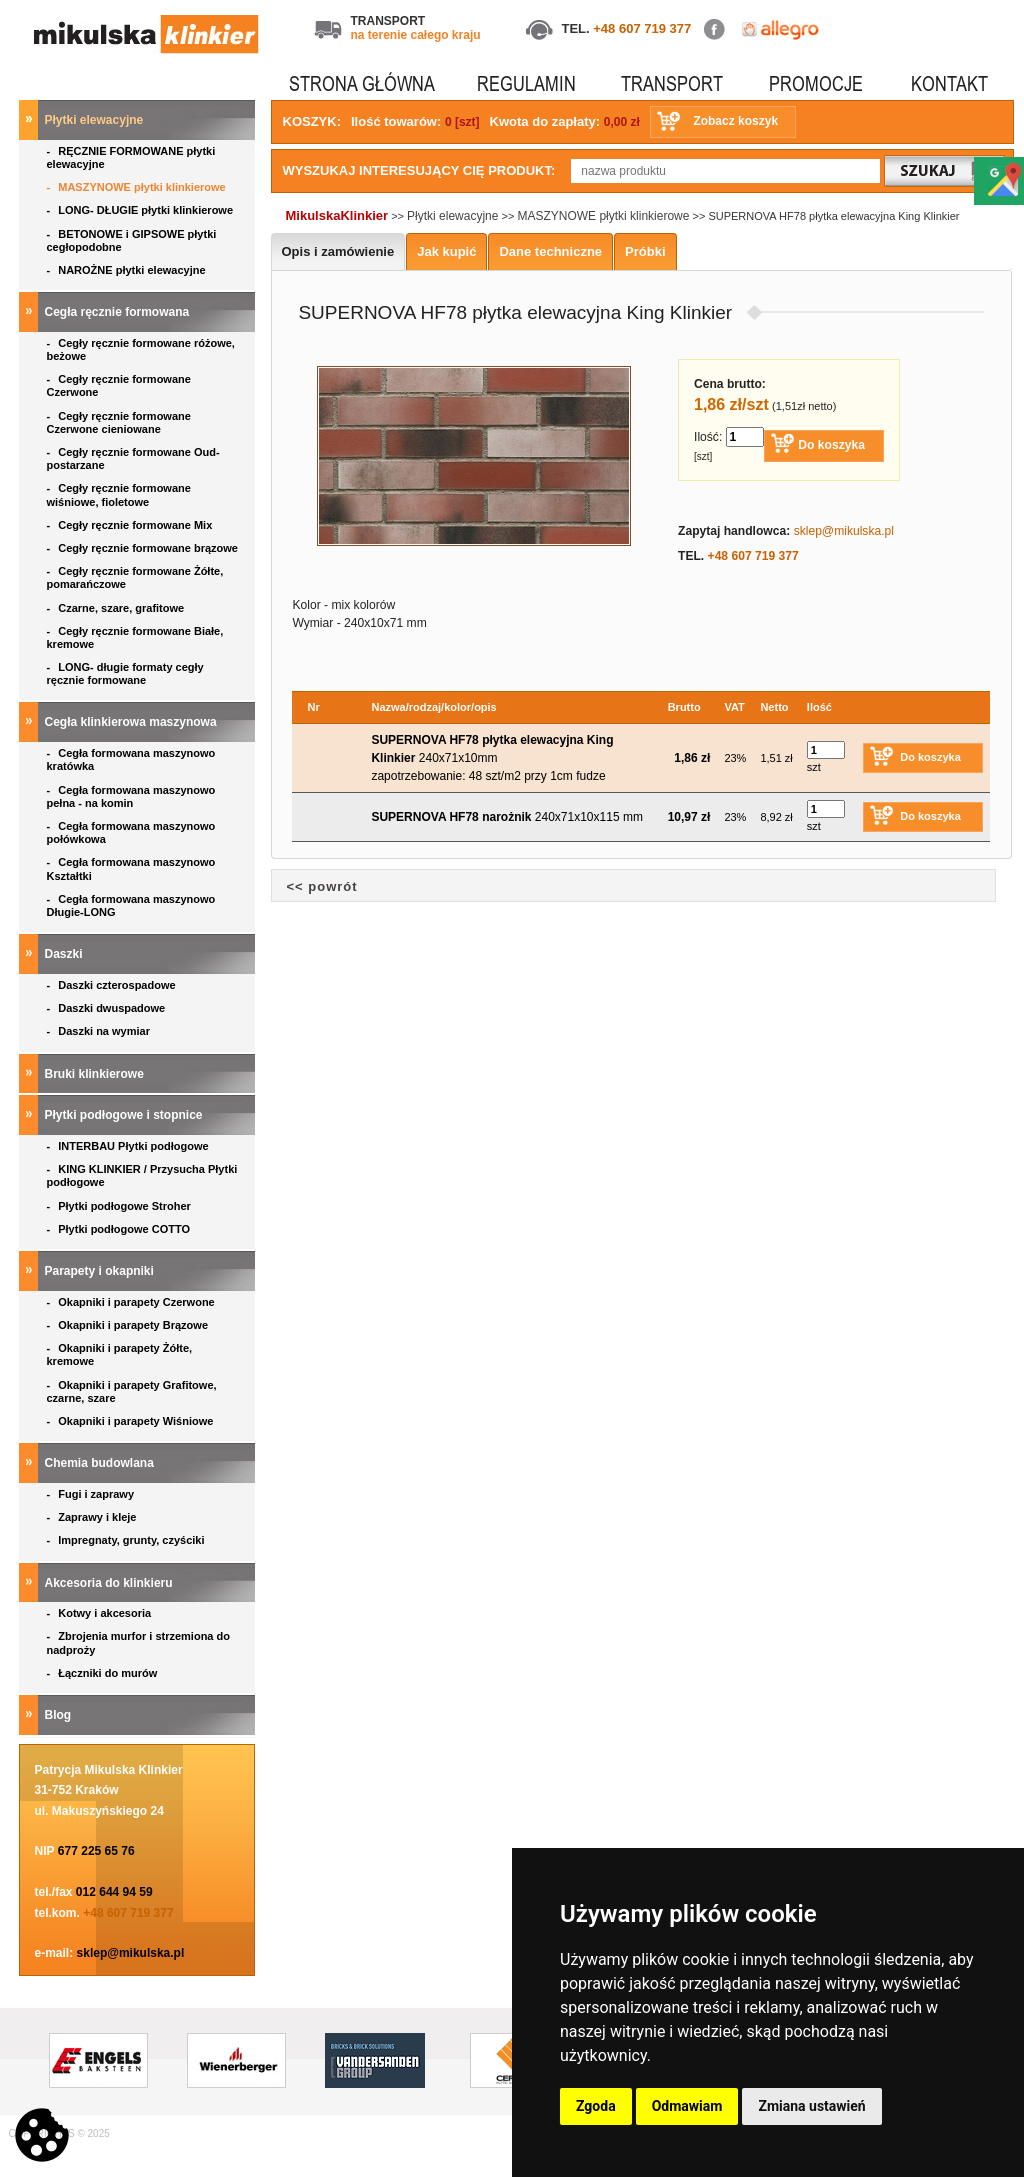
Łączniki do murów (104, 1673)
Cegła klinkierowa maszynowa (132, 722)
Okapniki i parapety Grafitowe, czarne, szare (132, 1391)
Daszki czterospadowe (113, 985)
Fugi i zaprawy (92, 1494)
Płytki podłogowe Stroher (120, 1206)
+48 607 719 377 (642, 28)
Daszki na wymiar (100, 1031)
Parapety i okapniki (101, 1271)
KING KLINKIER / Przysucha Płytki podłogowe (142, 1175)
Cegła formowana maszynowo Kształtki (131, 868)
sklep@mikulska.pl (131, 1953)
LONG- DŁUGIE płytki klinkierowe (143, 210)
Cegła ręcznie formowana (119, 312)
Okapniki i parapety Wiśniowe (132, 1421)
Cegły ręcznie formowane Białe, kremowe (135, 637)
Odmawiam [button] (687, 2106)
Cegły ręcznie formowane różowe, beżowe (141, 349)
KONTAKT (949, 83)
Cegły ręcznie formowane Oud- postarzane (133, 458)
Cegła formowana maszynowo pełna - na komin (131, 796)
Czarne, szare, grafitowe (119, 608)
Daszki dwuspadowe (108, 1008)
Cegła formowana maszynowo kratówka (131, 759)
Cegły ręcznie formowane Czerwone (119, 385)
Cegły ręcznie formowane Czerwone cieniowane (119, 422)
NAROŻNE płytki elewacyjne (128, 270)
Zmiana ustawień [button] (811, 2106)
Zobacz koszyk (735, 121)
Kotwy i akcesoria (101, 1613)
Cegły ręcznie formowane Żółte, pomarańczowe (135, 577)
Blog (60, 1715)
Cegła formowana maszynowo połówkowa (131, 832)
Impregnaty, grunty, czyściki (127, 1540)
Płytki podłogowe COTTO (120, 1229)
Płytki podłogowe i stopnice (125, 1115)
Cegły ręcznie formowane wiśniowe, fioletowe (119, 494)
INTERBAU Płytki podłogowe (131, 1146)
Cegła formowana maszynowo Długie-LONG (131, 905)
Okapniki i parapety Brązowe (129, 1325)
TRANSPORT (672, 83)
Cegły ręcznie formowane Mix (133, 525)
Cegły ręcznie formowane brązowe (144, 548)
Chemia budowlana (101, 1463)
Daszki (65, 954)
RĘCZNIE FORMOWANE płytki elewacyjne (131, 157)
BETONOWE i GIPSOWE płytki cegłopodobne (132, 240)
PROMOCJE (816, 83)
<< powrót (322, 886)
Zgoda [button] (596, 2106)
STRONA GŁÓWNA (362, 83)
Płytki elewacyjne (96, 120)
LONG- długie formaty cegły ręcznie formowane (125, 673)
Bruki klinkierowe (96, 1074)
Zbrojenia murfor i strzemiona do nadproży (138, 1642)
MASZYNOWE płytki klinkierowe (138, 187)
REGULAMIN (526, 83)
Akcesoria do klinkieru (110, 1583)
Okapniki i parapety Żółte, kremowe (120, 1354)
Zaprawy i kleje (93, 1517)
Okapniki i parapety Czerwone (132, 1302)
